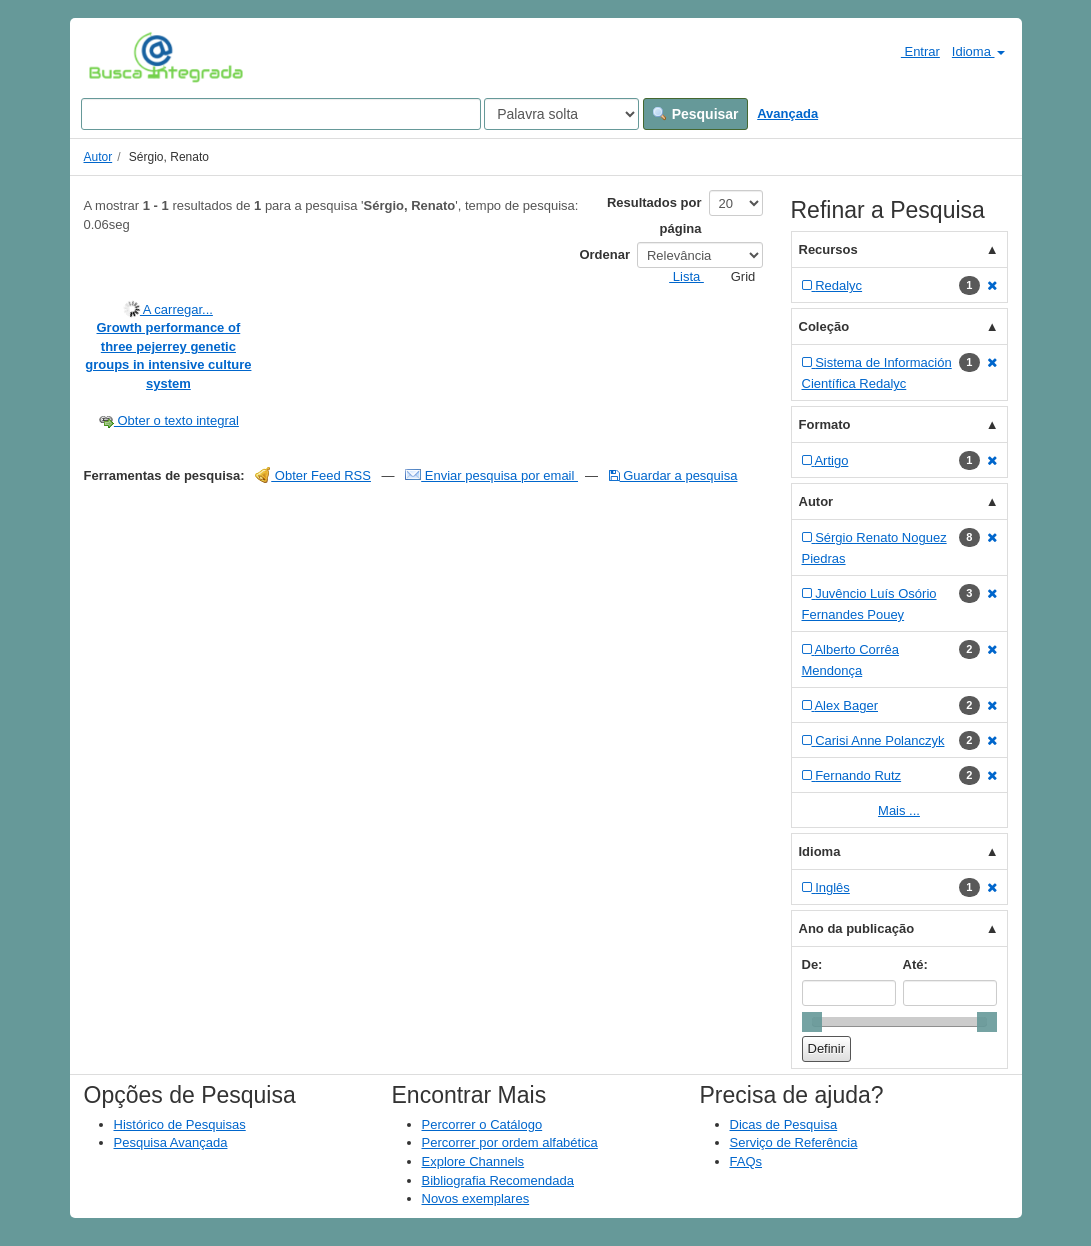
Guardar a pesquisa (673, 475)
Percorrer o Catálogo (482, 1124)
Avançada (787, 113)
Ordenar (604, 254)
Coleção (824, 326)
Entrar (912, 51)
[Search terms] (281, 114)
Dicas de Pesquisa (784, 1124)
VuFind (119, 57)
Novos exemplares (476, 1198)
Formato (825, 424)
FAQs (746, 1161)
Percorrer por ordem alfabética (510, 1142)
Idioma (978, 51)
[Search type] (561, 114)
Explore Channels (473, 1161)
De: (812, 964)
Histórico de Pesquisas (180, 1124)
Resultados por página (654, 215)
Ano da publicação (857, 928)
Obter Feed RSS (313, 475)
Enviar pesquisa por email (491, 475)
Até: (915, 964)
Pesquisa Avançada (171, 1142)
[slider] (812, 1022)
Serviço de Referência (794, 1142)
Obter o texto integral (168, 420)
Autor (98, 157)
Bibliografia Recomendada (498, 1180)
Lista (678, 276)
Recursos (828, 249)
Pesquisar (695, 114)
